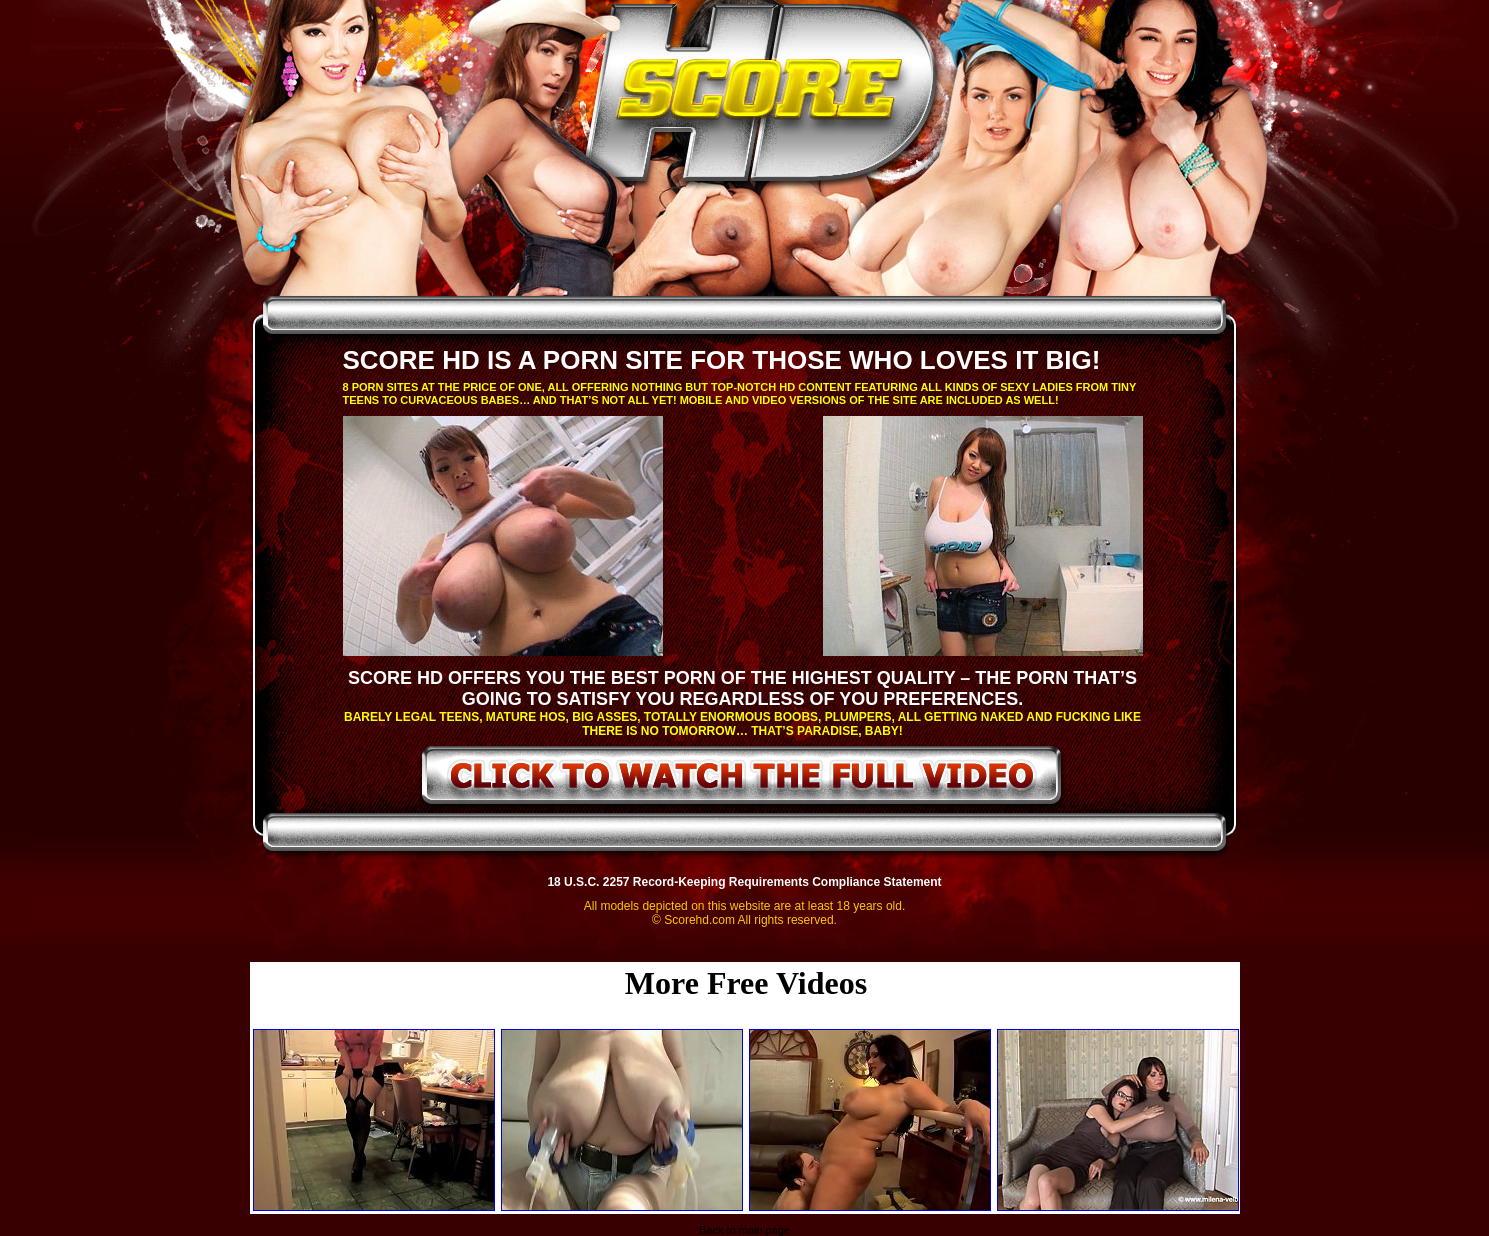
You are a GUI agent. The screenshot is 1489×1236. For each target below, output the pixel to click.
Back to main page (744, 1230)
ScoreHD (762, 98)
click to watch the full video (742, 779)
